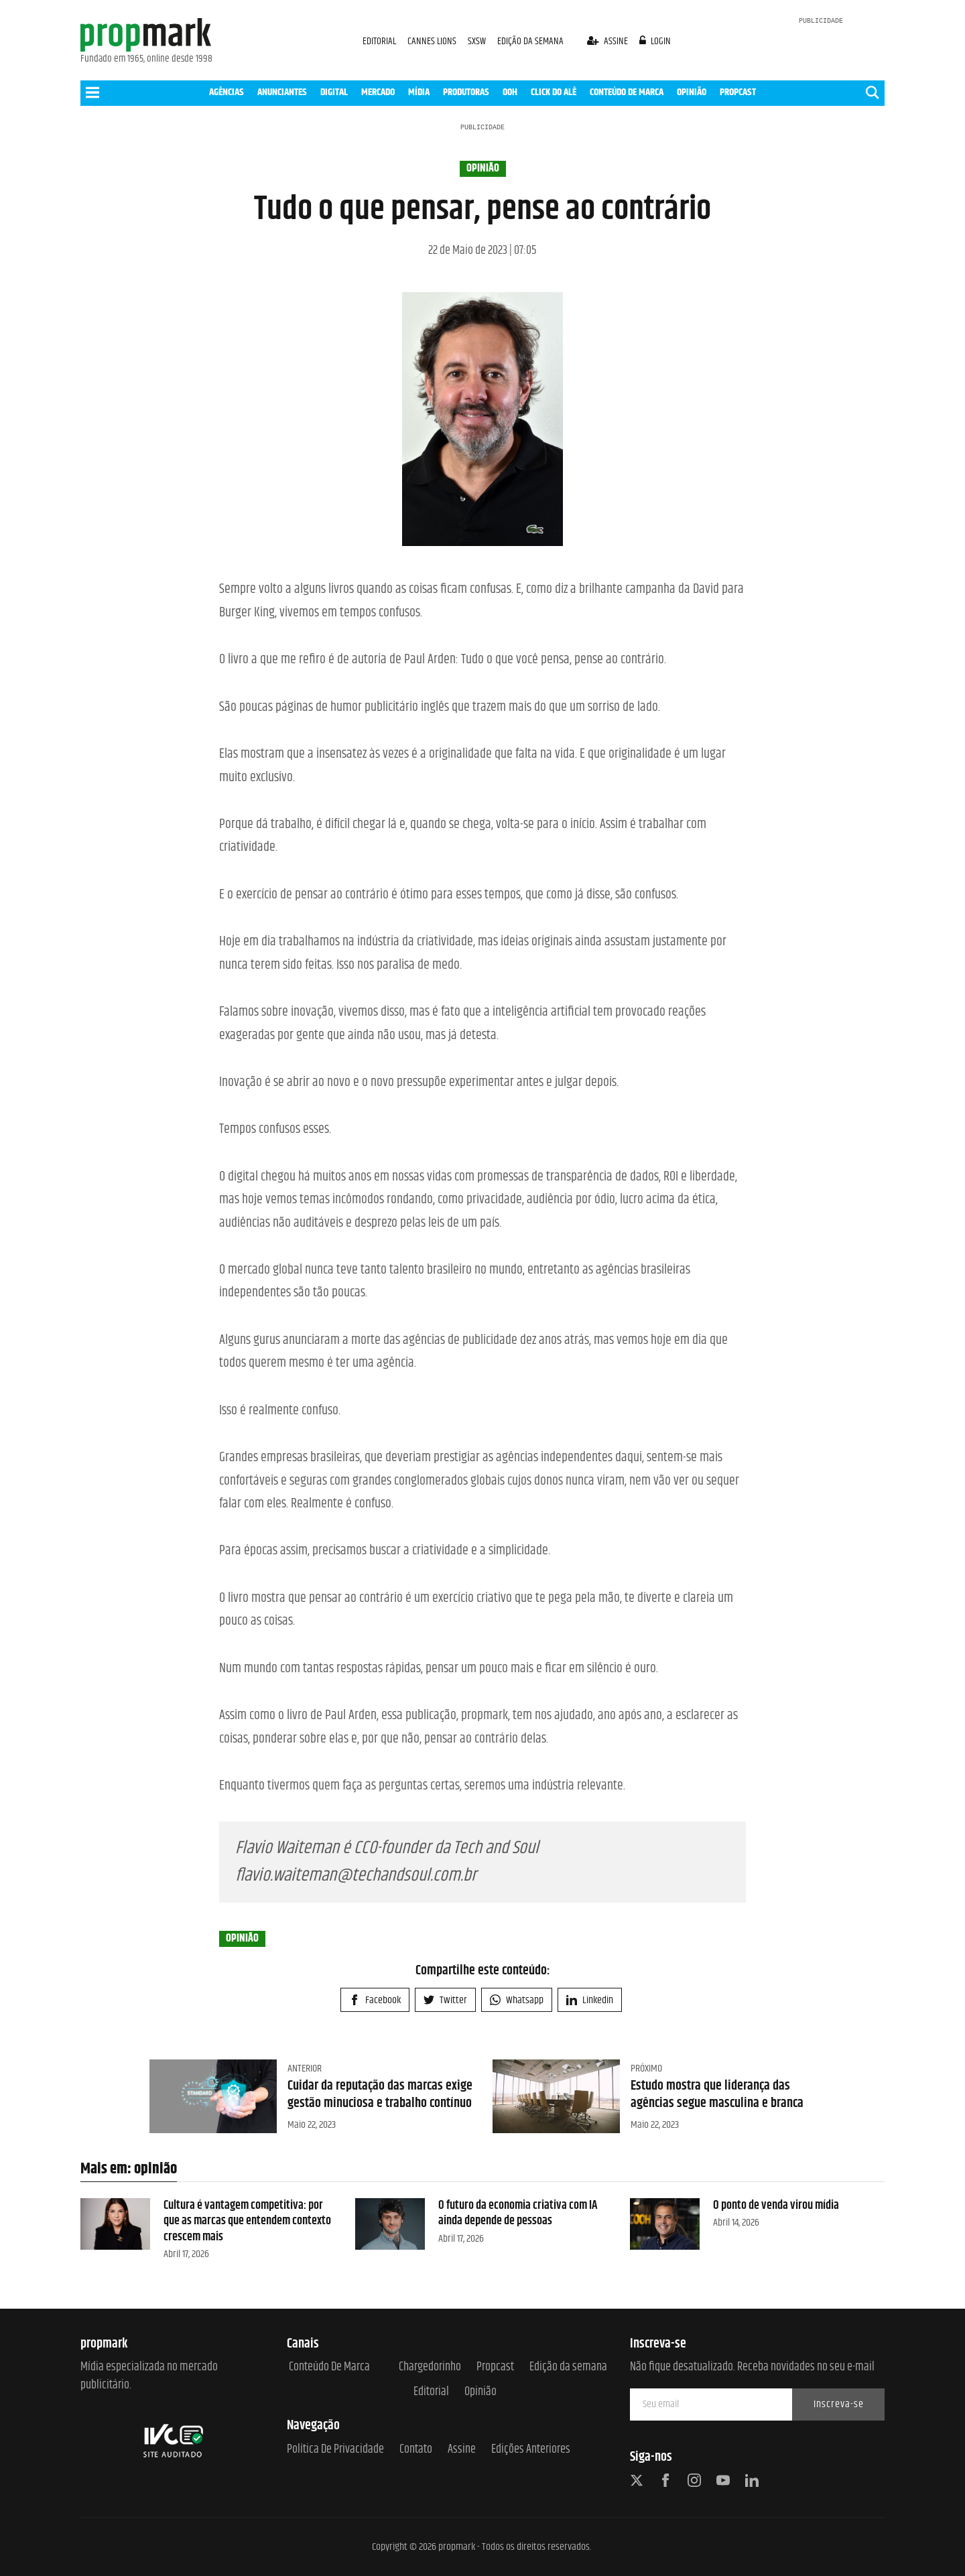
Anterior (304, 2068)
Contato (415, 2450)
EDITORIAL (379, 41)
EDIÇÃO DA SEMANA (530, 41)
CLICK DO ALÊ (553, 92)
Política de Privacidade (335, 2450)
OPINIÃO (691, 92)
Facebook (375, 2000)
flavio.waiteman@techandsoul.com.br (355, 1875)
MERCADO (378, 92)
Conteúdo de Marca (329, 2367)
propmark (456, 2546)
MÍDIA (419, 92)
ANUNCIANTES (282, 92)
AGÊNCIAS (226, 92)
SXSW (478, 41)
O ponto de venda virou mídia (776, 2205)
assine (608, 41)
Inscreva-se (839, 2404)
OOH (510, 92)
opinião (482, 169)
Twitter (445, 2000)
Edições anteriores (530, 2450)
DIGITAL (334, 92)
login (655, 41)
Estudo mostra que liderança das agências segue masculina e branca (717, 2095)
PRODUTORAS (466, 92)
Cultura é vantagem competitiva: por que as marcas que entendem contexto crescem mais (247, 2221)
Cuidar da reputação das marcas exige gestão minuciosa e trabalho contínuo (379, 2095)
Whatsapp (516, 2000)
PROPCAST (738, 92)
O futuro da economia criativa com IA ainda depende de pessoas (517, 2213)
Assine (462, 2450)
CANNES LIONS (432, 41)
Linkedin (589, 2000)
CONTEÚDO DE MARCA (626, 92)
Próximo (646, 2068)
